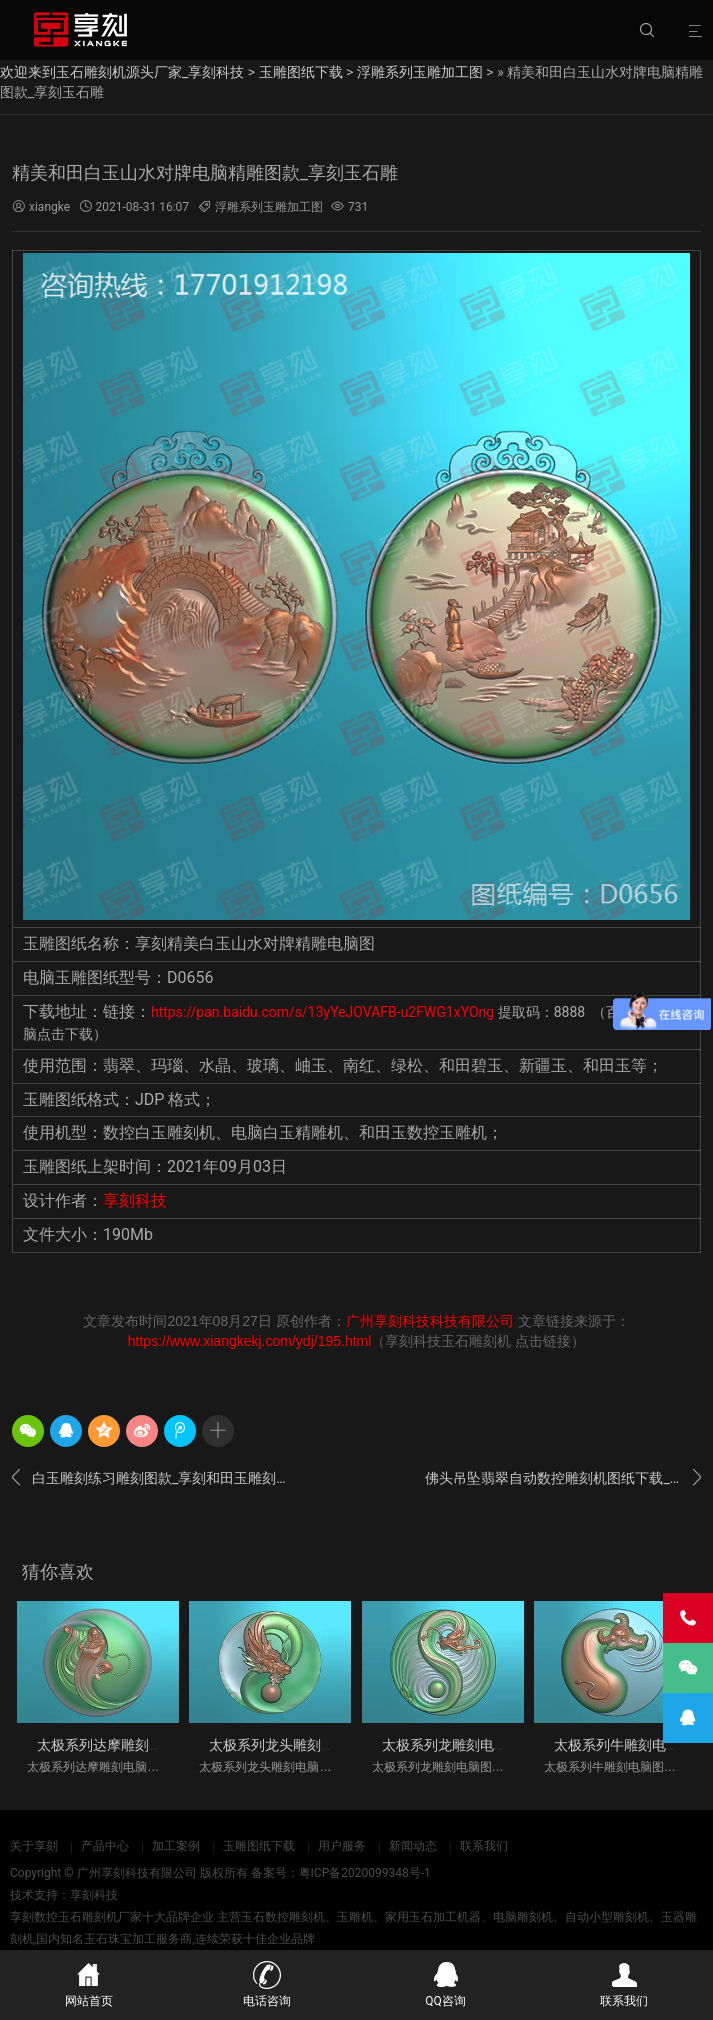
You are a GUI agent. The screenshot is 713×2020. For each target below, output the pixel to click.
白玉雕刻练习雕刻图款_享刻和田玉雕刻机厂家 (150, 1478)
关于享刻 (34, 1846)
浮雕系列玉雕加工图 (420, 72)
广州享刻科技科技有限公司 (430, 1321)
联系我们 (484, 1846)
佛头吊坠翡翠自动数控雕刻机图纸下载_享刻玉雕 (563, 1478)
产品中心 (105, 1846)
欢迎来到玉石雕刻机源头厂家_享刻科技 (122, 72)
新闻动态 (413, 1846)
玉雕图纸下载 (301, 72)
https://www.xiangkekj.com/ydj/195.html (250, 1341)
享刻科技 (135, 1200)
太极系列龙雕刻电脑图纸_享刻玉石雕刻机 (511, 1745)
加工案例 (176, 1846)
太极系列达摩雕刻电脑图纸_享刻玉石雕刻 (166, 1745)
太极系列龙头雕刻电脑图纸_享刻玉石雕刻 (338, 1745)
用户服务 (342, 1846)
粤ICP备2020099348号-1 (365, 1873)
